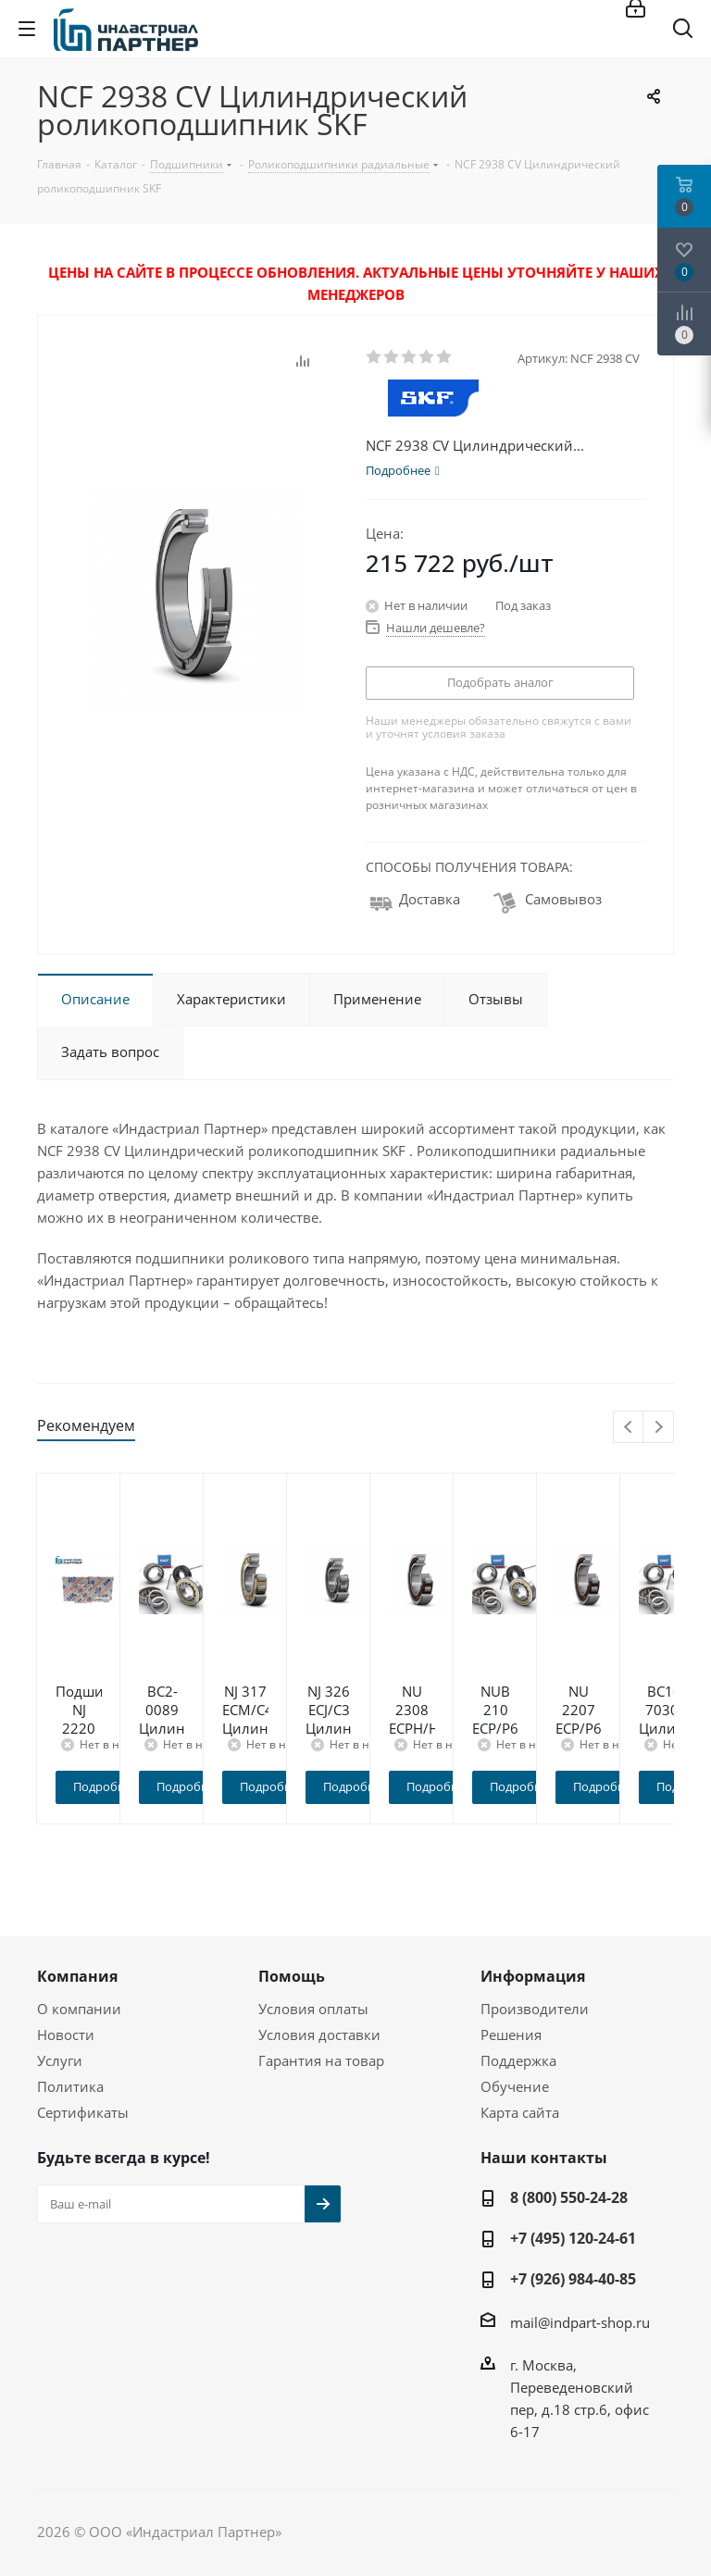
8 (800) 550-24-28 (569, 2197)
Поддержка (518, 2060)
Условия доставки (319, 2034)
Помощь (291, 1976)
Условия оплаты (313, 2008)
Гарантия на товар (321, 2060)
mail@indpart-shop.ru (580, 2322)
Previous (629, 1428)
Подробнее (143, 1786)
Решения (511, 2034)
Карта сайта (519, 2112)
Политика (70, 2086)
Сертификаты (83, 2112)
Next (658, 1428)
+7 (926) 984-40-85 (573, 2279)
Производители (534, 2008)
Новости (65, 2034)
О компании (79, 2008)
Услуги (59, 2060)
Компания (77, 1976)
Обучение (514, 2086)
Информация (532, 1976)
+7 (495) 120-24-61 (573, 2238)
